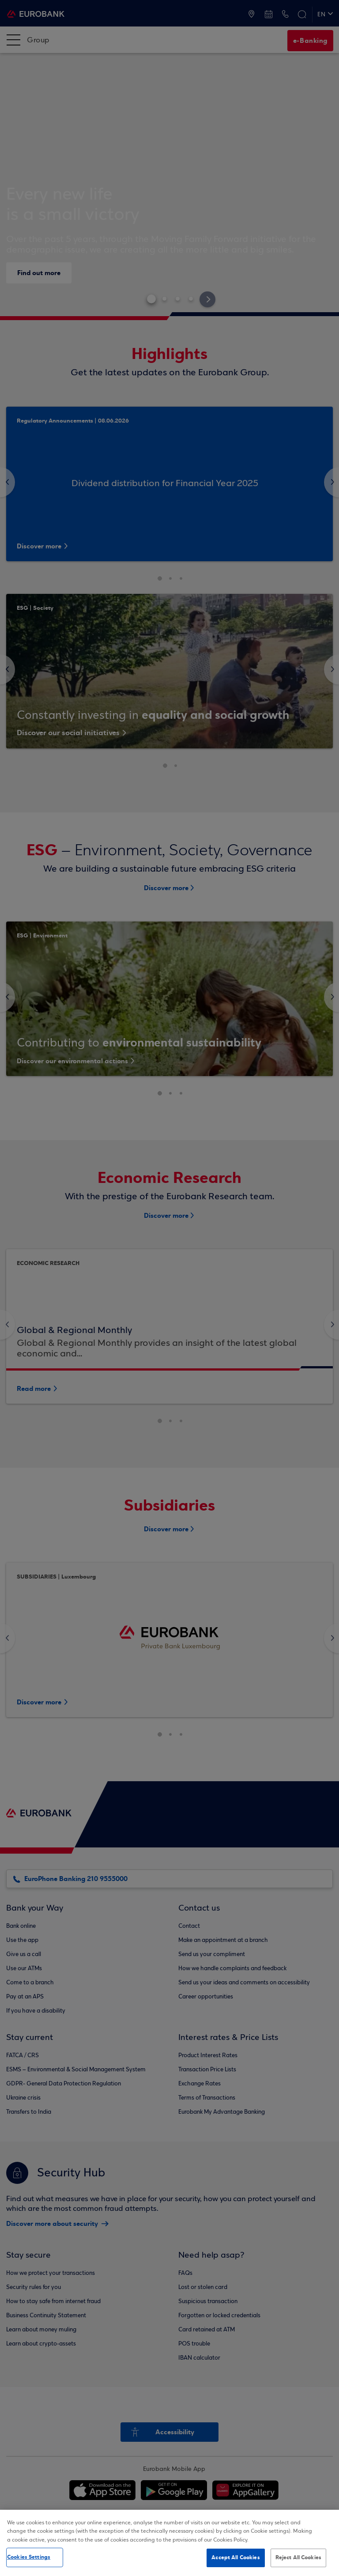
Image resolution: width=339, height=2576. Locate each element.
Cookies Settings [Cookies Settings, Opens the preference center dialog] (28, 2557)
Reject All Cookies (298, 2557)
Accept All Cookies (235, 2557)
